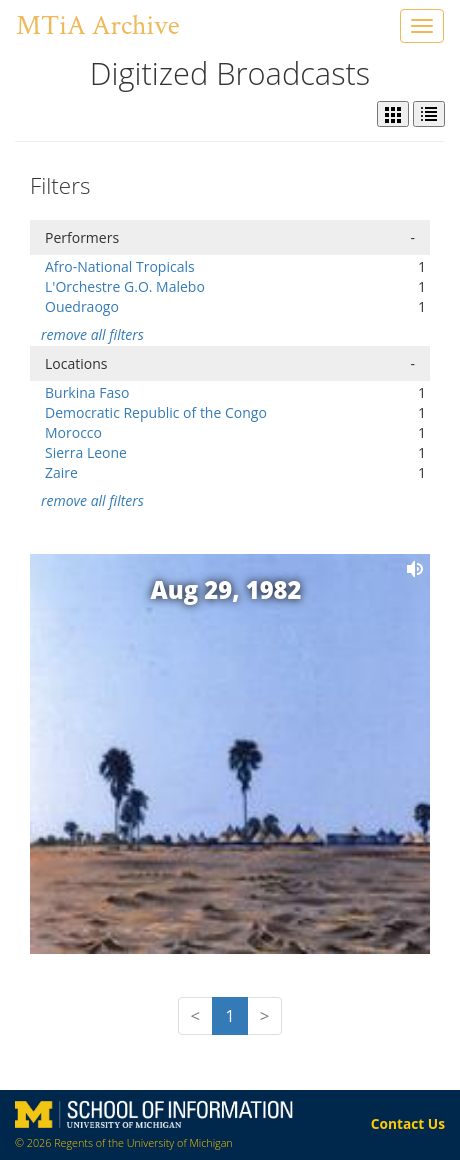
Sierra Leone (86, 452)
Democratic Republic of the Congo (156, 412)
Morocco (73, 432)
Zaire (61, 472)
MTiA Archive (97, 25)
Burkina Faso (87, 392)
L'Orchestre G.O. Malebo (125, 286)
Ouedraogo (82, 306)
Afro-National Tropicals (120, 266)
